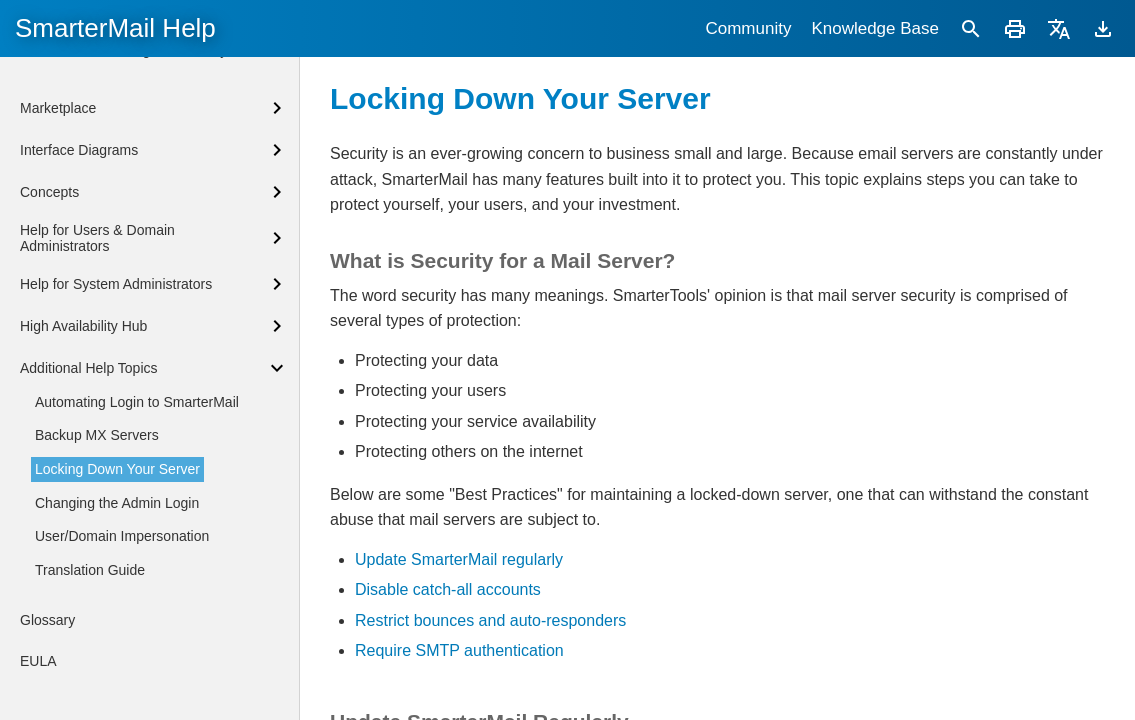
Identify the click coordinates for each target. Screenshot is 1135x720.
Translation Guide (90, 570)
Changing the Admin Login (117, 503)
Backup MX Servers (97, 435)
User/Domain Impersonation (122, 536)
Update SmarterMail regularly (459, 559)
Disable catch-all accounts (448, 589)
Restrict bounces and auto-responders (490, 620)
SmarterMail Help (115, 28)
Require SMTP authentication (459, 650)
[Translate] (1059, 28)
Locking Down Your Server (117, 469)
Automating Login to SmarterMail (137, 402)
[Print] (1015, 28)
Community (748, 28)
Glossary (47, 620)
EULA (38, 661)
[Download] (1103, 28)
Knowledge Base (875, 28)
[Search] (971, 28)
